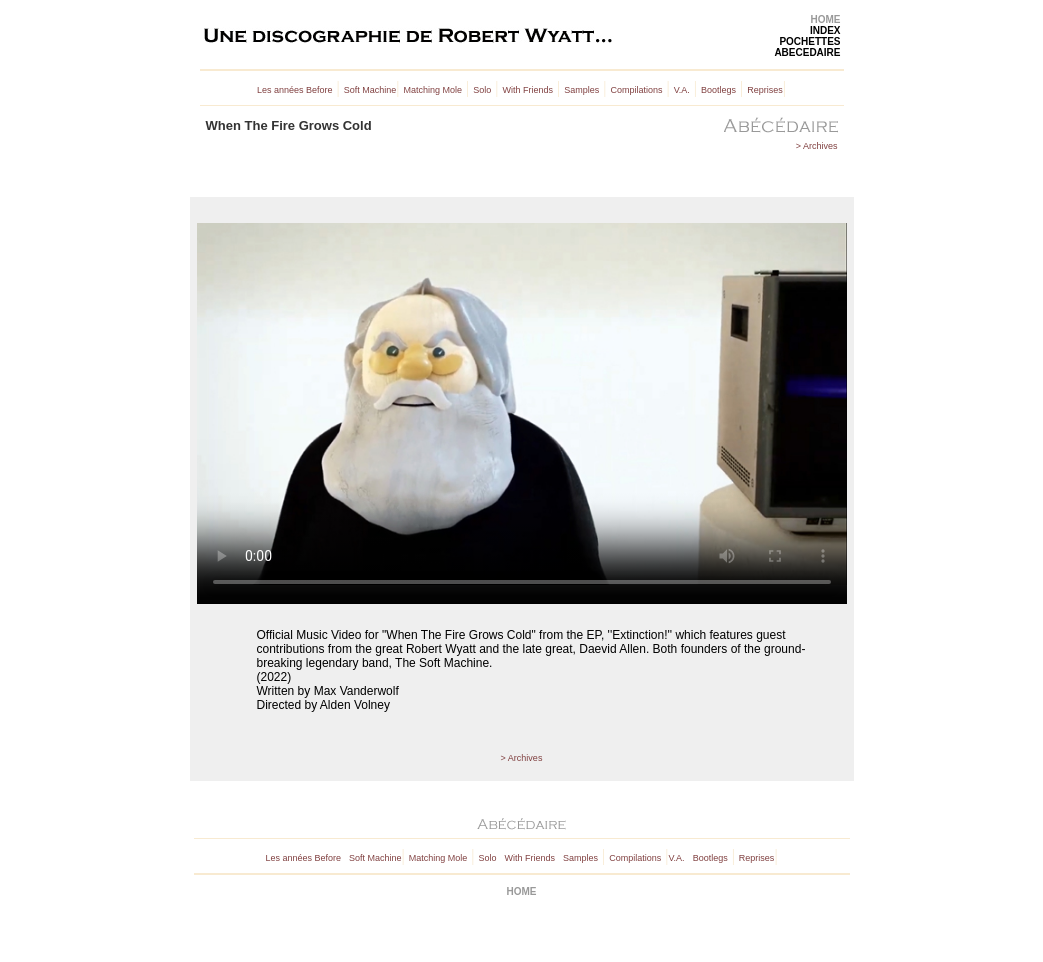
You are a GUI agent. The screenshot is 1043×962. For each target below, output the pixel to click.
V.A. (682, 90)
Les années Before (295, 90)
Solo (482, 90)
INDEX (825, 30)
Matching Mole (433, 90)
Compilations (636, 90)
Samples (581, 90)
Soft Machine (370, 90)
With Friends (527, 90)
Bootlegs (718, 90)
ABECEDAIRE (807, 52)
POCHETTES (809, 41)
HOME (826, 19)
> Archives (817, 146)
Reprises (765, 90)
